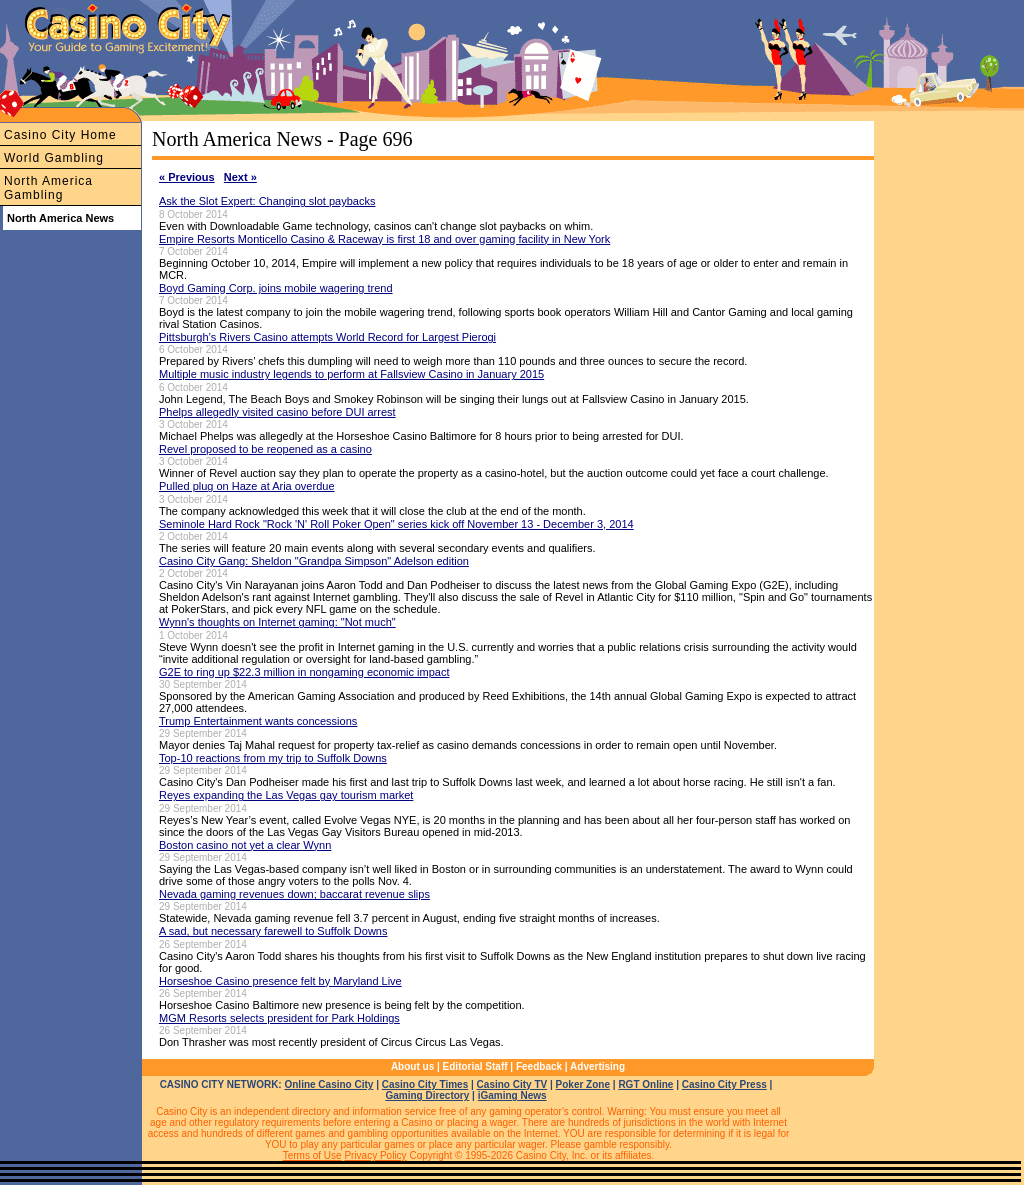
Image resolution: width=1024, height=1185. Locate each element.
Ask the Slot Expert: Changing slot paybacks (267, 201)
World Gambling (54, 158)
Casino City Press (724, 1084)
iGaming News (512, 1095)
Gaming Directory (427, 1095)
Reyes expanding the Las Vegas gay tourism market (286, 795)
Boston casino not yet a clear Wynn (245, 845)
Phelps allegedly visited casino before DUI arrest (277, 412)
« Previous (187, 177)
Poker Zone (583, 1084)
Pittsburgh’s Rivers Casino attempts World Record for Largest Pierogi (327, 337)
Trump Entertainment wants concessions (258, 721)
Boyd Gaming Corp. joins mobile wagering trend (276, 288)
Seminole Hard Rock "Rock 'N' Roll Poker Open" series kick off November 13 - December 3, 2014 (396, 524)
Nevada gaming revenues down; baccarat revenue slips (294, 894)
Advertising (597, 1066)
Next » (240, 177)
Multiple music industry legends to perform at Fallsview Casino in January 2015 (351, 374)
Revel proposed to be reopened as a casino (265, 449)
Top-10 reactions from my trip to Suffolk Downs (273, 758)
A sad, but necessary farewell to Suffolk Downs (273, 931)
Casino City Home (60, 135)
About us (412, 1066)
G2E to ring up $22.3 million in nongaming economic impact (304, 672)
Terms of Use (312, 1155)
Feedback (539, 1066)
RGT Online (645, 1084)
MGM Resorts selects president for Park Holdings (279, 1018)
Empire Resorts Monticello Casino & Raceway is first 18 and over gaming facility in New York (384, 239)
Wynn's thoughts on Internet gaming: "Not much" (277, 622)
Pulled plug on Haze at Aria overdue (247, 486)
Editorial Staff (475, 1066)
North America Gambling (48, 188)
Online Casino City (328, 1084)
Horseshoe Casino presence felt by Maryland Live (280, 981)
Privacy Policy (375, 1155)
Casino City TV (512, 1084)
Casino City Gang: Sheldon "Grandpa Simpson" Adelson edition (314, 561)
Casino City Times (425, 1084)
